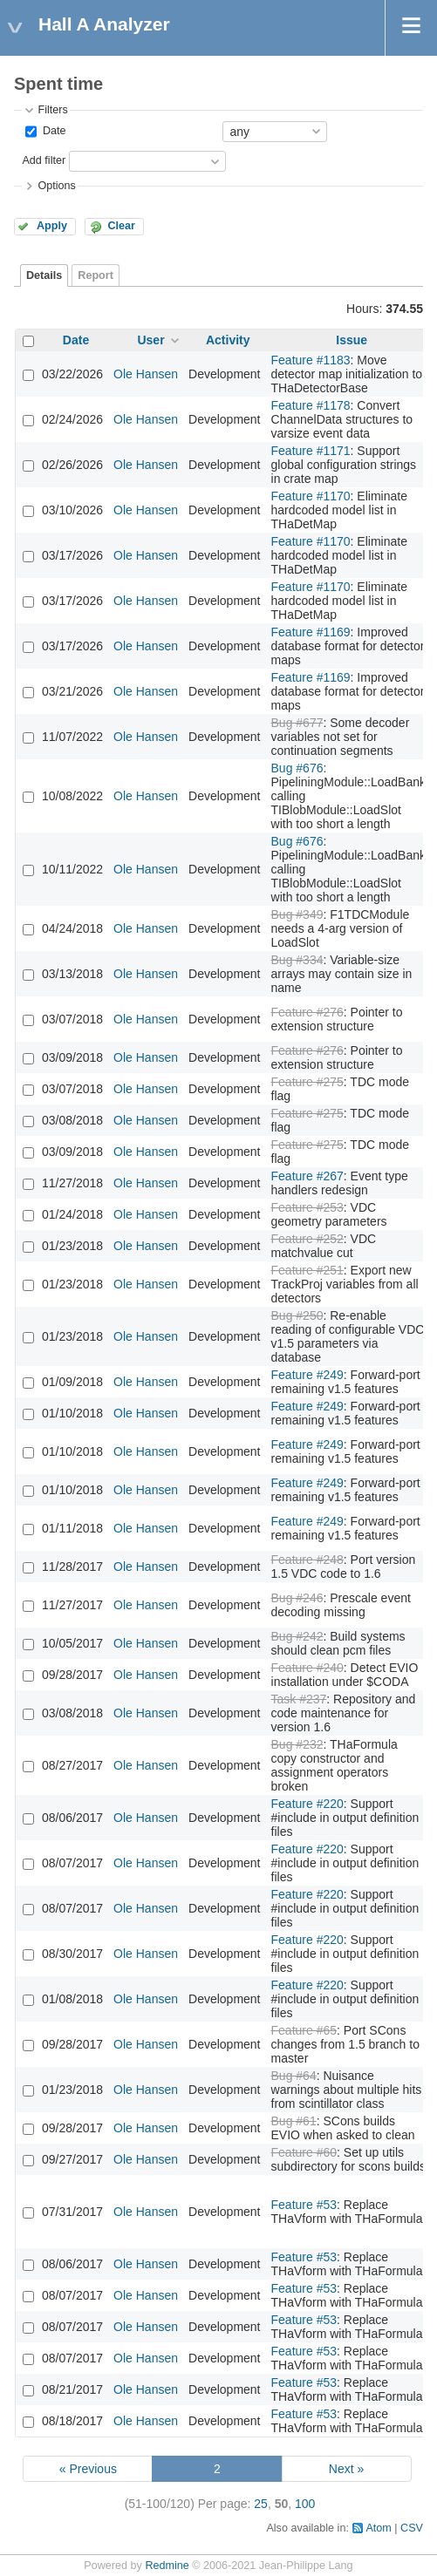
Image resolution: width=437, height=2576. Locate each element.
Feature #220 (307, 1804)
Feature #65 (304, 2030)
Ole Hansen (145, 374)
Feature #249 (307, 1375)
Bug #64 (294, 2076)
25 (261, 2504)
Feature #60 (304, 2152)
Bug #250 (297, 1315)
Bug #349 (297, 914)
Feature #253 (307, 1207)
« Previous (88, 2469)
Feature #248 (307, 1560)
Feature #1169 (311, 632)
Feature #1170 (311, 496)
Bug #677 (297, 723)
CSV (411, 2528)
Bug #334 (297, 960)
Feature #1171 (311, 451)
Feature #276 (307, 1012)
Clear (121, 226)
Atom (378, 2528)
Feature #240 (307, 1668)
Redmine (166, 2565)
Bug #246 (297, 1598)
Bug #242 (297, 1636)
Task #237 (299, 1699)
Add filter (43, 160)
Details (44, 275)
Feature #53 (304, 2205)
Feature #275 (307, 1082)
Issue (351, 340)
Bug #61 (294, 2121)
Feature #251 (307, 1270)
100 (305, 2504)
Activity (228, 340)
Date (52, 131)
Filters (52, 110)
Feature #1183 (311, 360)
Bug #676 (297, 768)
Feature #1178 (311, 405)
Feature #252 (307, 1239)
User (150, 340)
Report (95, 275)
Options (56, 186)
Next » (346, 2469)
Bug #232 (297, 1744)
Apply (52, 226)
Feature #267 (307, 1176)
